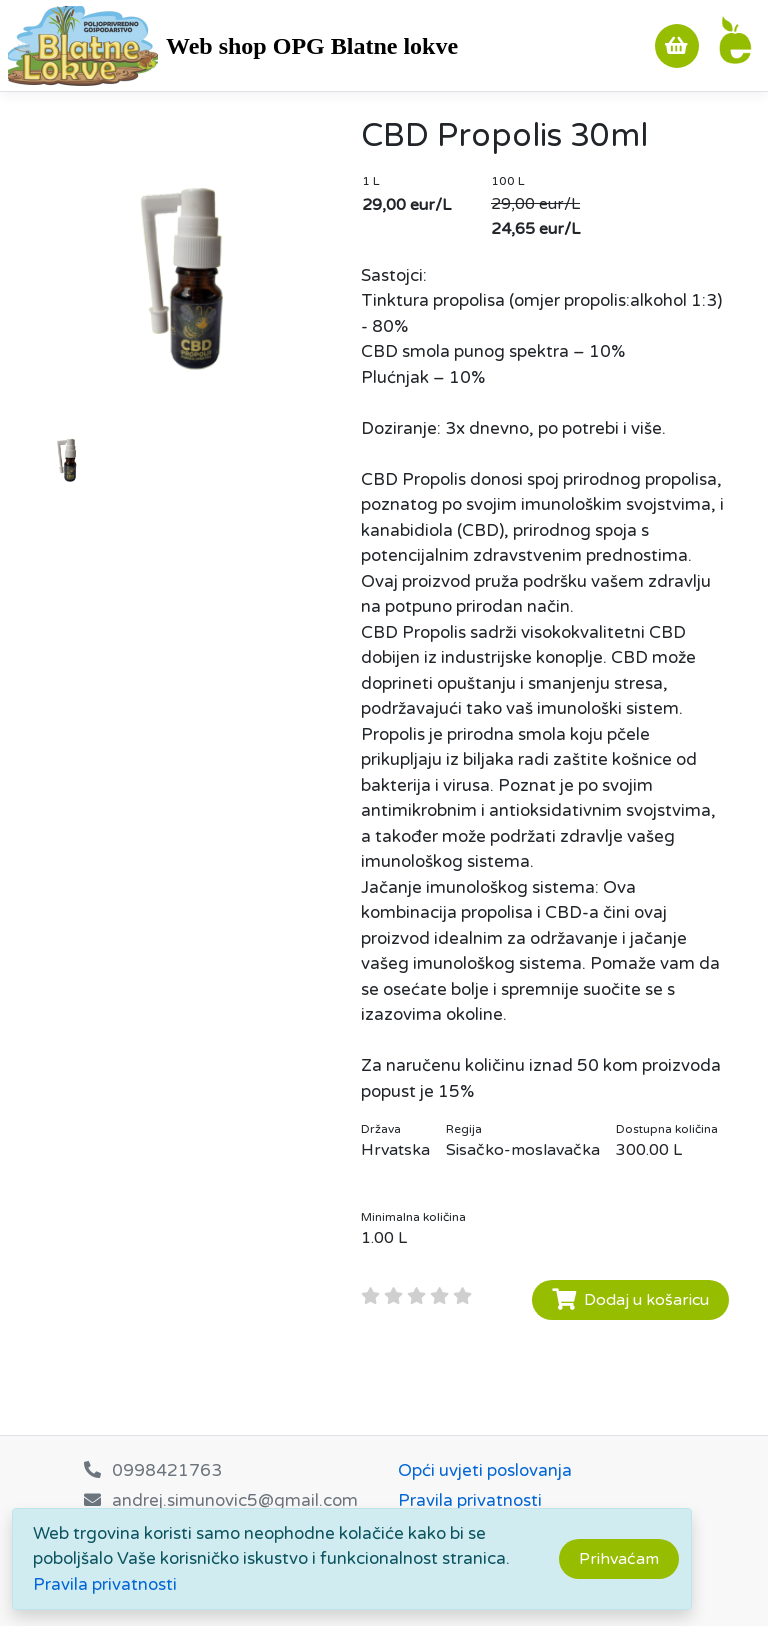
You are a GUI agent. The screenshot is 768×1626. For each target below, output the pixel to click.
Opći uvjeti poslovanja (485, 1470)
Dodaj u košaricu (630, 1300)
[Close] (619, 1559)
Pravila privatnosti (105, 1584)
